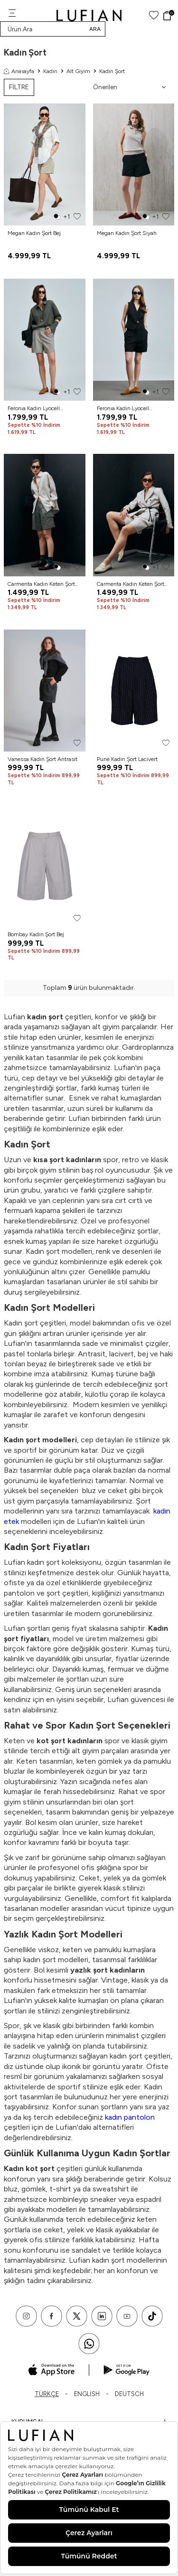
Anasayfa (19, 71)
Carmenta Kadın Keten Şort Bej (130, 584)
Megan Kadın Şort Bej (34, 233)
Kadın (50, 71)
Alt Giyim (78, 71)
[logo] (89, 15)
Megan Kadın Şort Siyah (127, 233)
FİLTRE (19, 87)
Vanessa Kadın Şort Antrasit (42, 759)
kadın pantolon (130, 2117)
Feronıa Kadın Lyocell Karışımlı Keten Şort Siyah (129, 408)
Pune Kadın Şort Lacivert (127, 759)
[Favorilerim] (154, 15)
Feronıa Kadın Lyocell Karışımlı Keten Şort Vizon (40, 408)
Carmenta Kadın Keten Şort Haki (41, 584)
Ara (95, 29)
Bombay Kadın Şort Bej (36, 934)
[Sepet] (168, 15)
